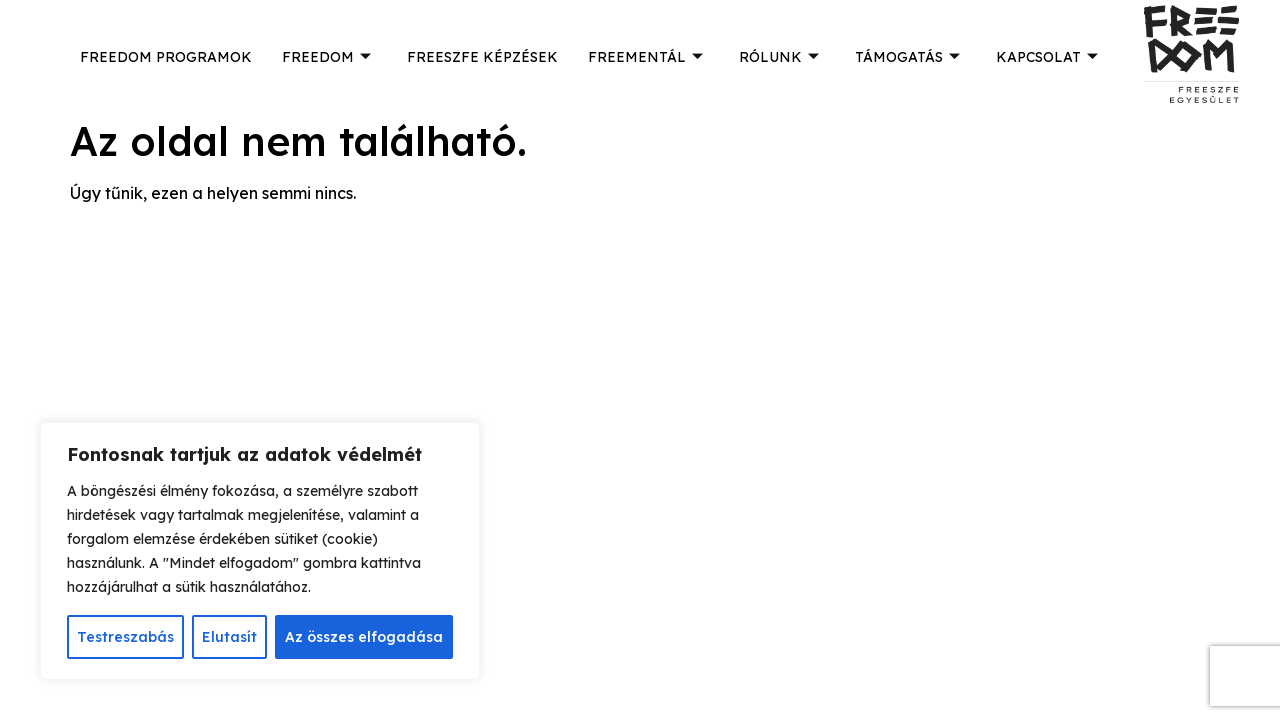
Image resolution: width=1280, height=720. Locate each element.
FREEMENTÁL (645, 57)
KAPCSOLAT (1047, 57)
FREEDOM (326, 57)
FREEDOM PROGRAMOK (166, 57)
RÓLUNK (779, 57)
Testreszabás (125, 637)
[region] (260, 551)
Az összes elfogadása (364, 637)
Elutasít (229, 637)
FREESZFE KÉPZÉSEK (482, 57)
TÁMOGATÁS (907, 57)
